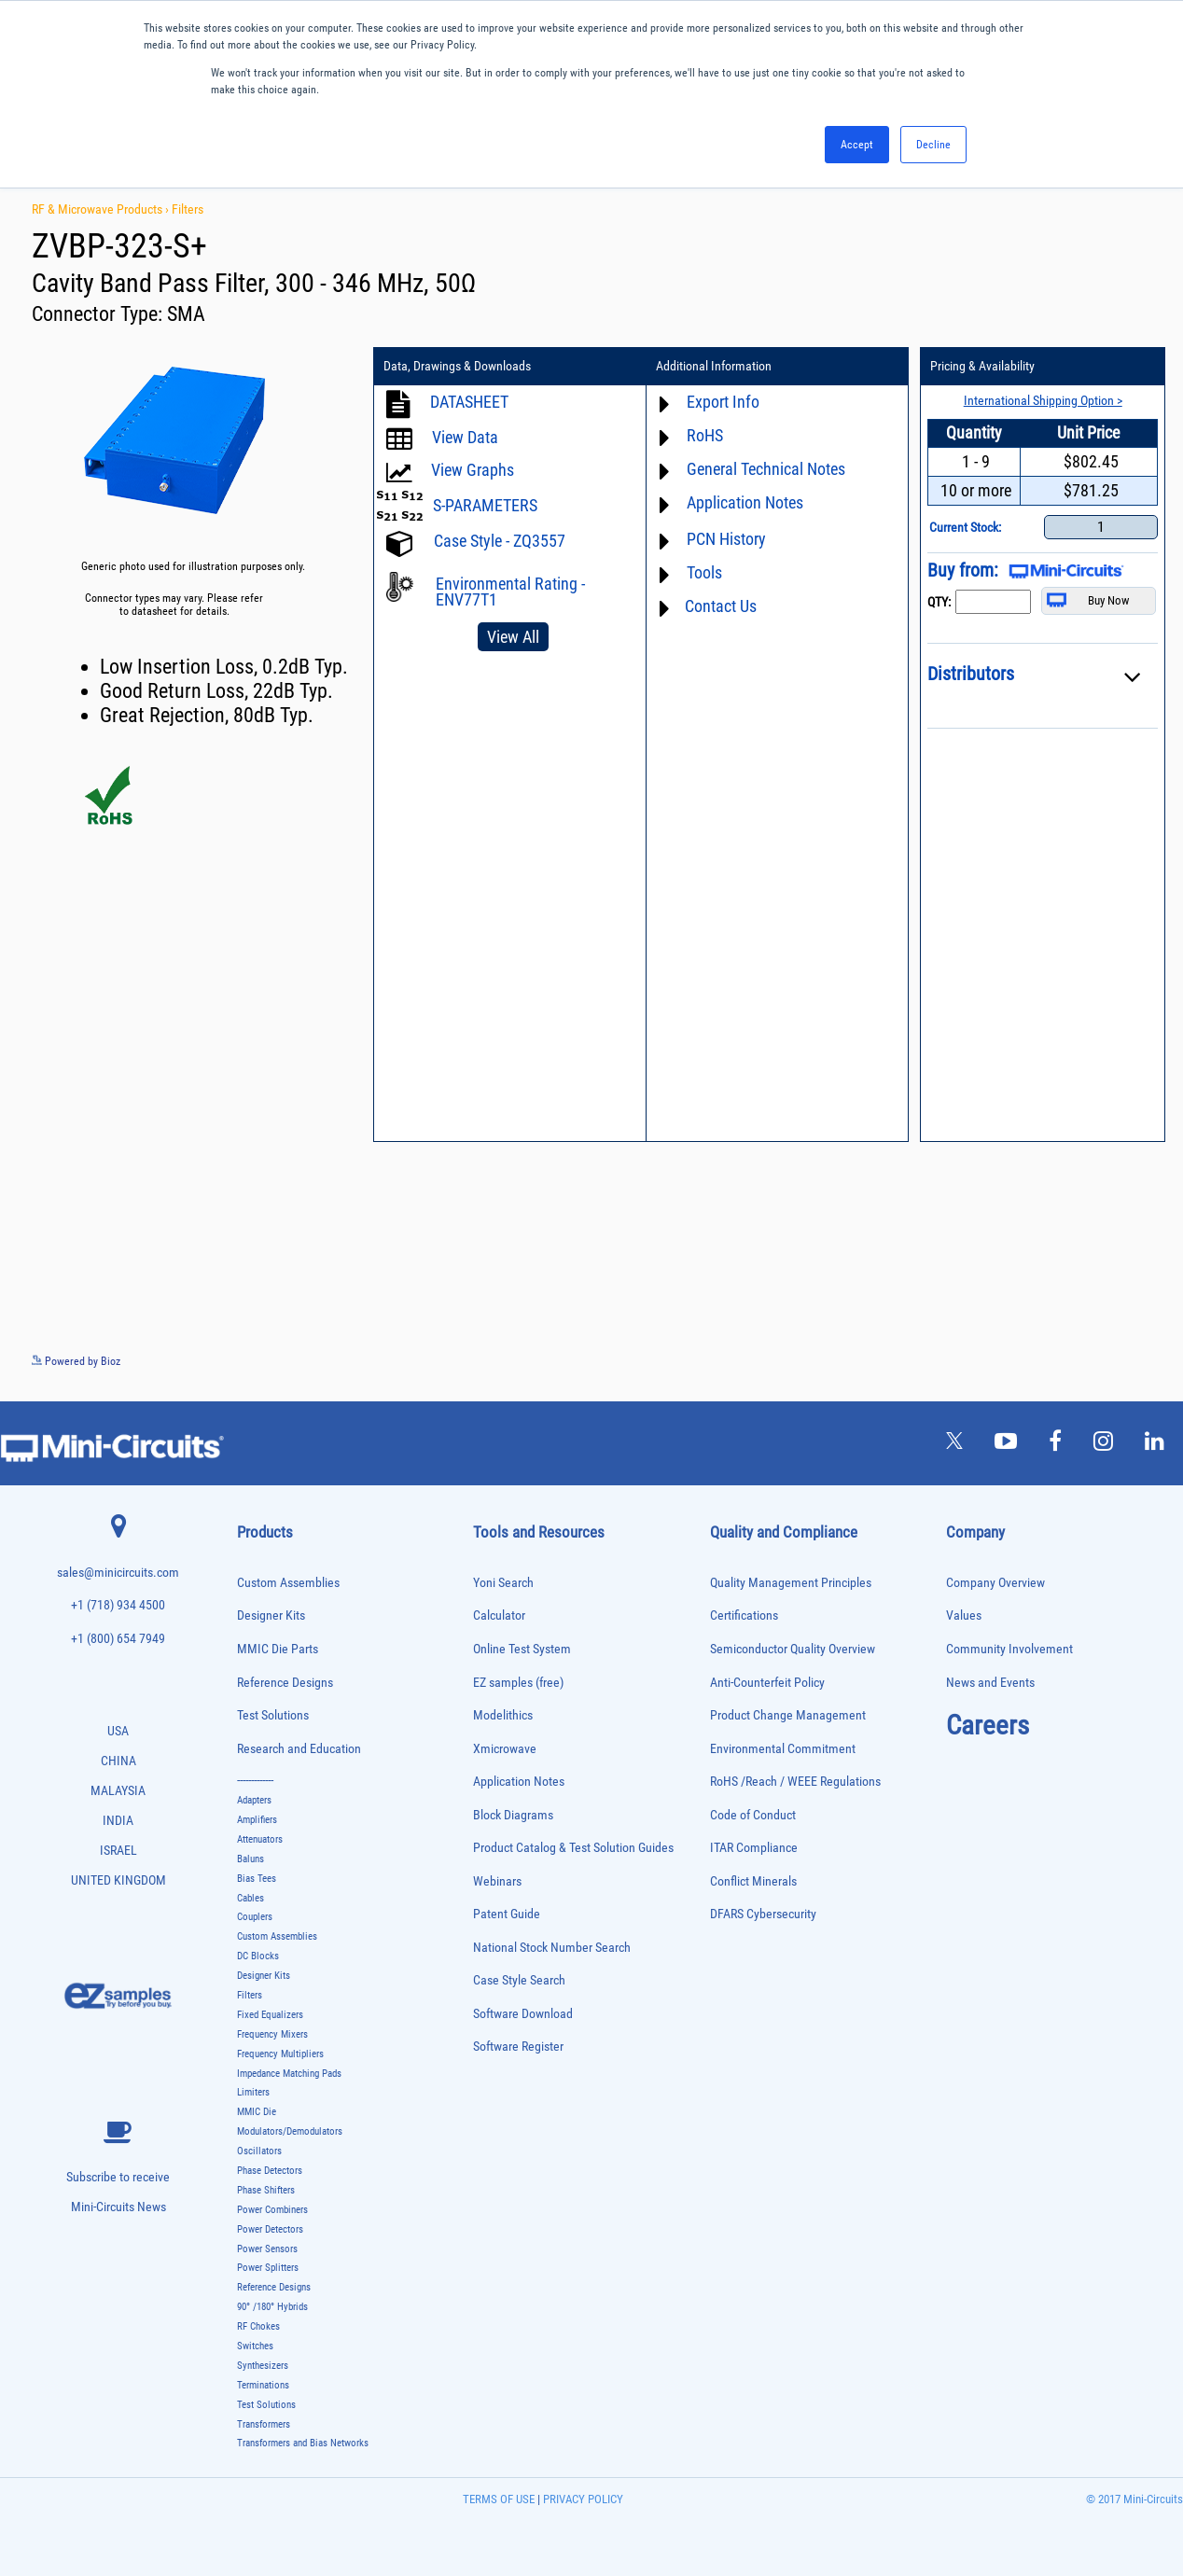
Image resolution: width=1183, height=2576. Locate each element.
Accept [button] (857, 144)
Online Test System (522, 1649)
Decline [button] (933, 144)
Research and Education (299, 1749)
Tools (703, 572)
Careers (987, 1725)
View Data (465, 437)
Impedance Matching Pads (289, 2074)
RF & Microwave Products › (102, 209)
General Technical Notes (765, 469)
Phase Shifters (266, 2190)
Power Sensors (267, 2249)
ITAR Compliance (754, 1848)
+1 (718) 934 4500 (118, 1605)
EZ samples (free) (518, 1683)
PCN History (725, 539)
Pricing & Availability (982, 366)
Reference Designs (285, 1683)
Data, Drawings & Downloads (457, 366)
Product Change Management (788, 1715)
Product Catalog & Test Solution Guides (573, 1848)
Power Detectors (270, 2229)
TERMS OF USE (499, 2499)
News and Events (990, 1683)
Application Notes (744, 502)
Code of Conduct (753, 1815)
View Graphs (472, 470)
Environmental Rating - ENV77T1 (510, 591)
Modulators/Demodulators (289, 2131)
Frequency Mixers (272, 2034)
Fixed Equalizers (270, 2015)
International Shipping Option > (1042, 400)
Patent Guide (506, 1914)
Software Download (523, 2014)
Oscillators (259, 2151)
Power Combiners (272, 2210)
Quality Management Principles (790, 1583)
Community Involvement (1009, 1649)
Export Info (722, 401)
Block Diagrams (513, 1815)
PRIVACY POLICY (581, 2499)
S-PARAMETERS (485, 505)
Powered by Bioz (76, 1361)
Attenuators (260, 1839)
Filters (187, 209)
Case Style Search (519, 1980)
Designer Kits (271, 1615)
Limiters (253, 2092)
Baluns (250, 1859)
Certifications (744, 1615)
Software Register (518, 2046)
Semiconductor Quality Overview (792, 1649)
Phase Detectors (269, 2171)
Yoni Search (503, 1583)
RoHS (704, 435)
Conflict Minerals (753, 1881)
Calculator (499, 1615)
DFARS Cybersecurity (763, 1914)
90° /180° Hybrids (272, 2307)
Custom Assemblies (288, 1583)
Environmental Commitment (783, 1749)
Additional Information (714, 366)
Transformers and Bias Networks (303, 2443)
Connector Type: (99, 314)
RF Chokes (258, 2326)
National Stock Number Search (552, 1948)
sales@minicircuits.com (118, 1572)
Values (963, 1615)
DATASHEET (469, 401)
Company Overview (995, 1583)
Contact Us (720, 606)
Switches (255, 2346)
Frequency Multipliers (280, 2054)
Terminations (263, 2385)
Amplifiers (257, 1820)
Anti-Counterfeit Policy (767, 1683)
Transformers (263, 2424)
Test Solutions (273, 1715)
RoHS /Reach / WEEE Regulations (795, 1781)
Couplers (254, 1917)
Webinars (497, 1881)
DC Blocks (258, 1956)
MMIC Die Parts (277, 1649)
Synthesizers (262, 2366)
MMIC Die (256, 2112)
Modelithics (503, 1715)
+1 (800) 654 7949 (118, 1639)
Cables (250, 1898)
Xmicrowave (504, 1749)
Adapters (254, 1800)
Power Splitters (268, 2268)
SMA (186, 314)
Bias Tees (256, 1879)
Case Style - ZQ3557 (499, 540)
